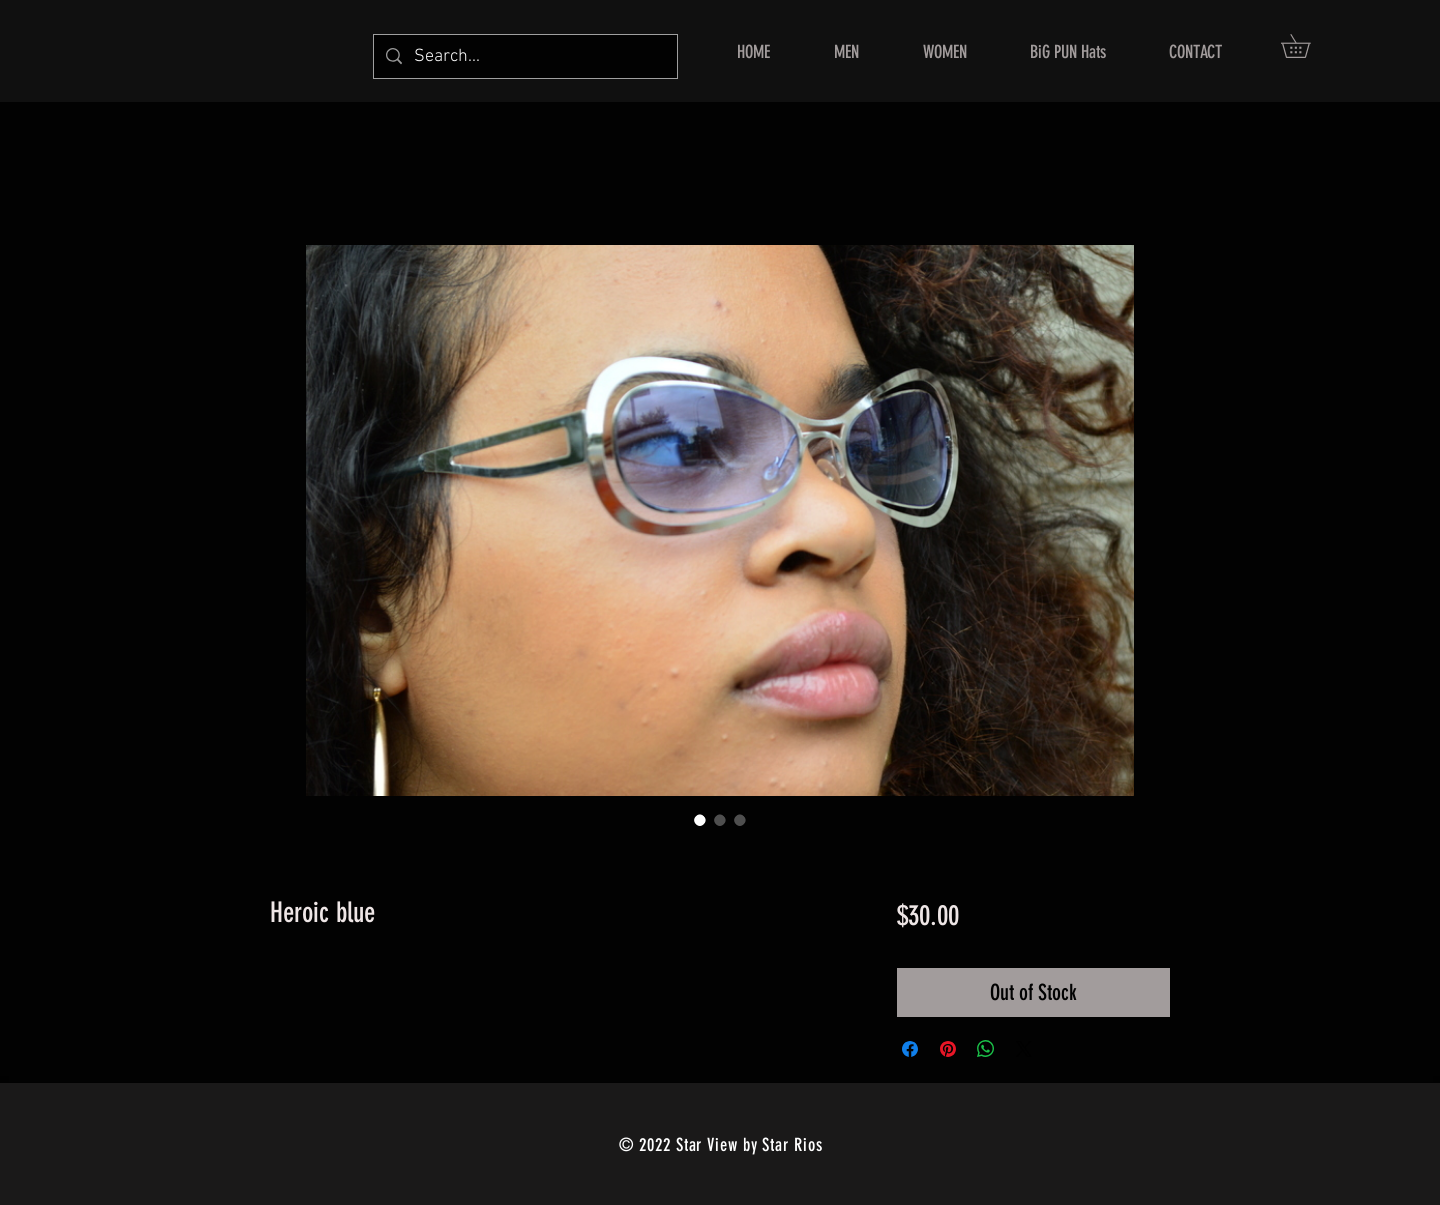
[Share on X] (1024, 1049)
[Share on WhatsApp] (986, 1049)
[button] (1307, 46)
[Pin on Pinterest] (948, 1049)
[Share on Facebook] (910, 1049)
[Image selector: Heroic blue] (700, 820)
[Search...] (524, 56)
